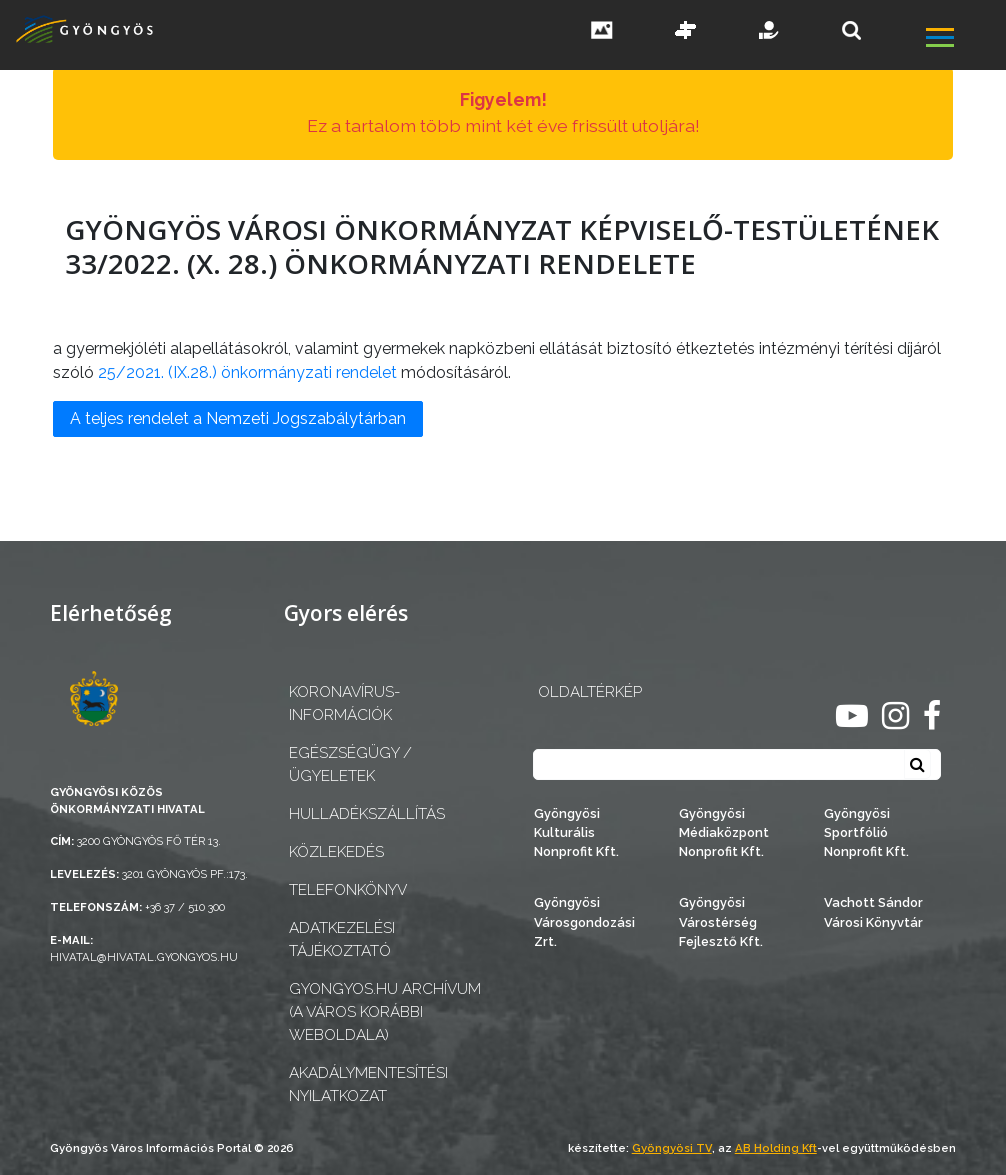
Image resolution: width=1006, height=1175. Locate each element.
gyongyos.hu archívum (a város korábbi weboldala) (385, 1012)
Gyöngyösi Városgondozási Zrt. (584, 921)
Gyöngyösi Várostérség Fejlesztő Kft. (721, 921)
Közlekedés (336, 852)
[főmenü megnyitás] (964, 39)
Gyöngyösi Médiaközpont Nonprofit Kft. (724, 832)
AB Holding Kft (776, 1148)
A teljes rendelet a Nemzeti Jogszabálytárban (238, 418)
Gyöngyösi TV (672, 1148)
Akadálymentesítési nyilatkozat (368, 1084)
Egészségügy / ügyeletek (350, 764)
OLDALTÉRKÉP (590, 692)
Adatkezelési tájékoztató (342, 939)
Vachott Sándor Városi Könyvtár (873, 912)
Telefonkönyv (348, 890)
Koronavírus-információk (344, 703)
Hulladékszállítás (367, 814)
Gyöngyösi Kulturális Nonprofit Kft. (576, 832)
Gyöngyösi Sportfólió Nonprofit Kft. (866, 832)
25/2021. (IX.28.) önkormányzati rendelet (247, 372)
